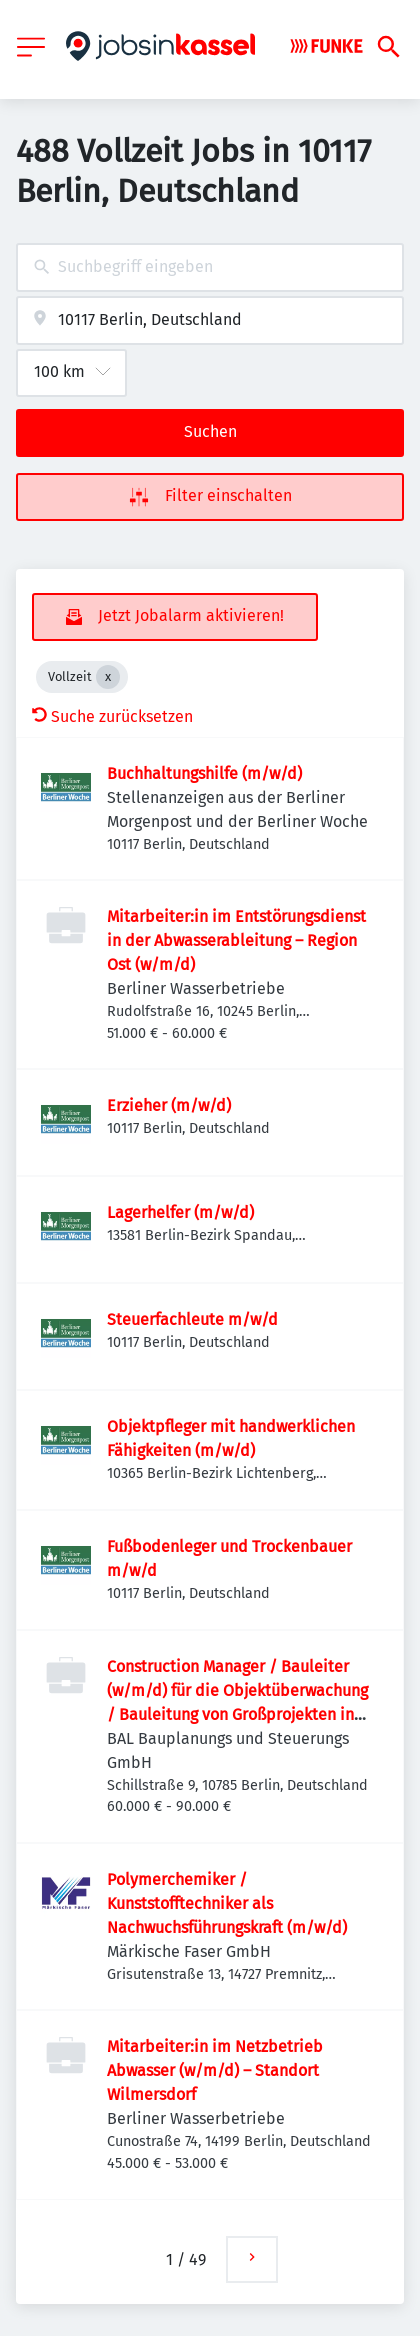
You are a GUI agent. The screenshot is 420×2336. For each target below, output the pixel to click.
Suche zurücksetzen (112, 716)
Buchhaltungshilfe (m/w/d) (204, 773)
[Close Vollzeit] (108, 677)
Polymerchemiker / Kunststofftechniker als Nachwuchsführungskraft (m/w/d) (227, 1903)
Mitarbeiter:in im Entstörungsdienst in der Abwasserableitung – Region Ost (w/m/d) (236, 940)
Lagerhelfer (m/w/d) (180, 1212)
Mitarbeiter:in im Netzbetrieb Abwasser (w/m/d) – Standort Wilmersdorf (215, 2070)
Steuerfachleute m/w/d (192, 1319)
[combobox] (210, 267)
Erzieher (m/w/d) (169, 1105)
